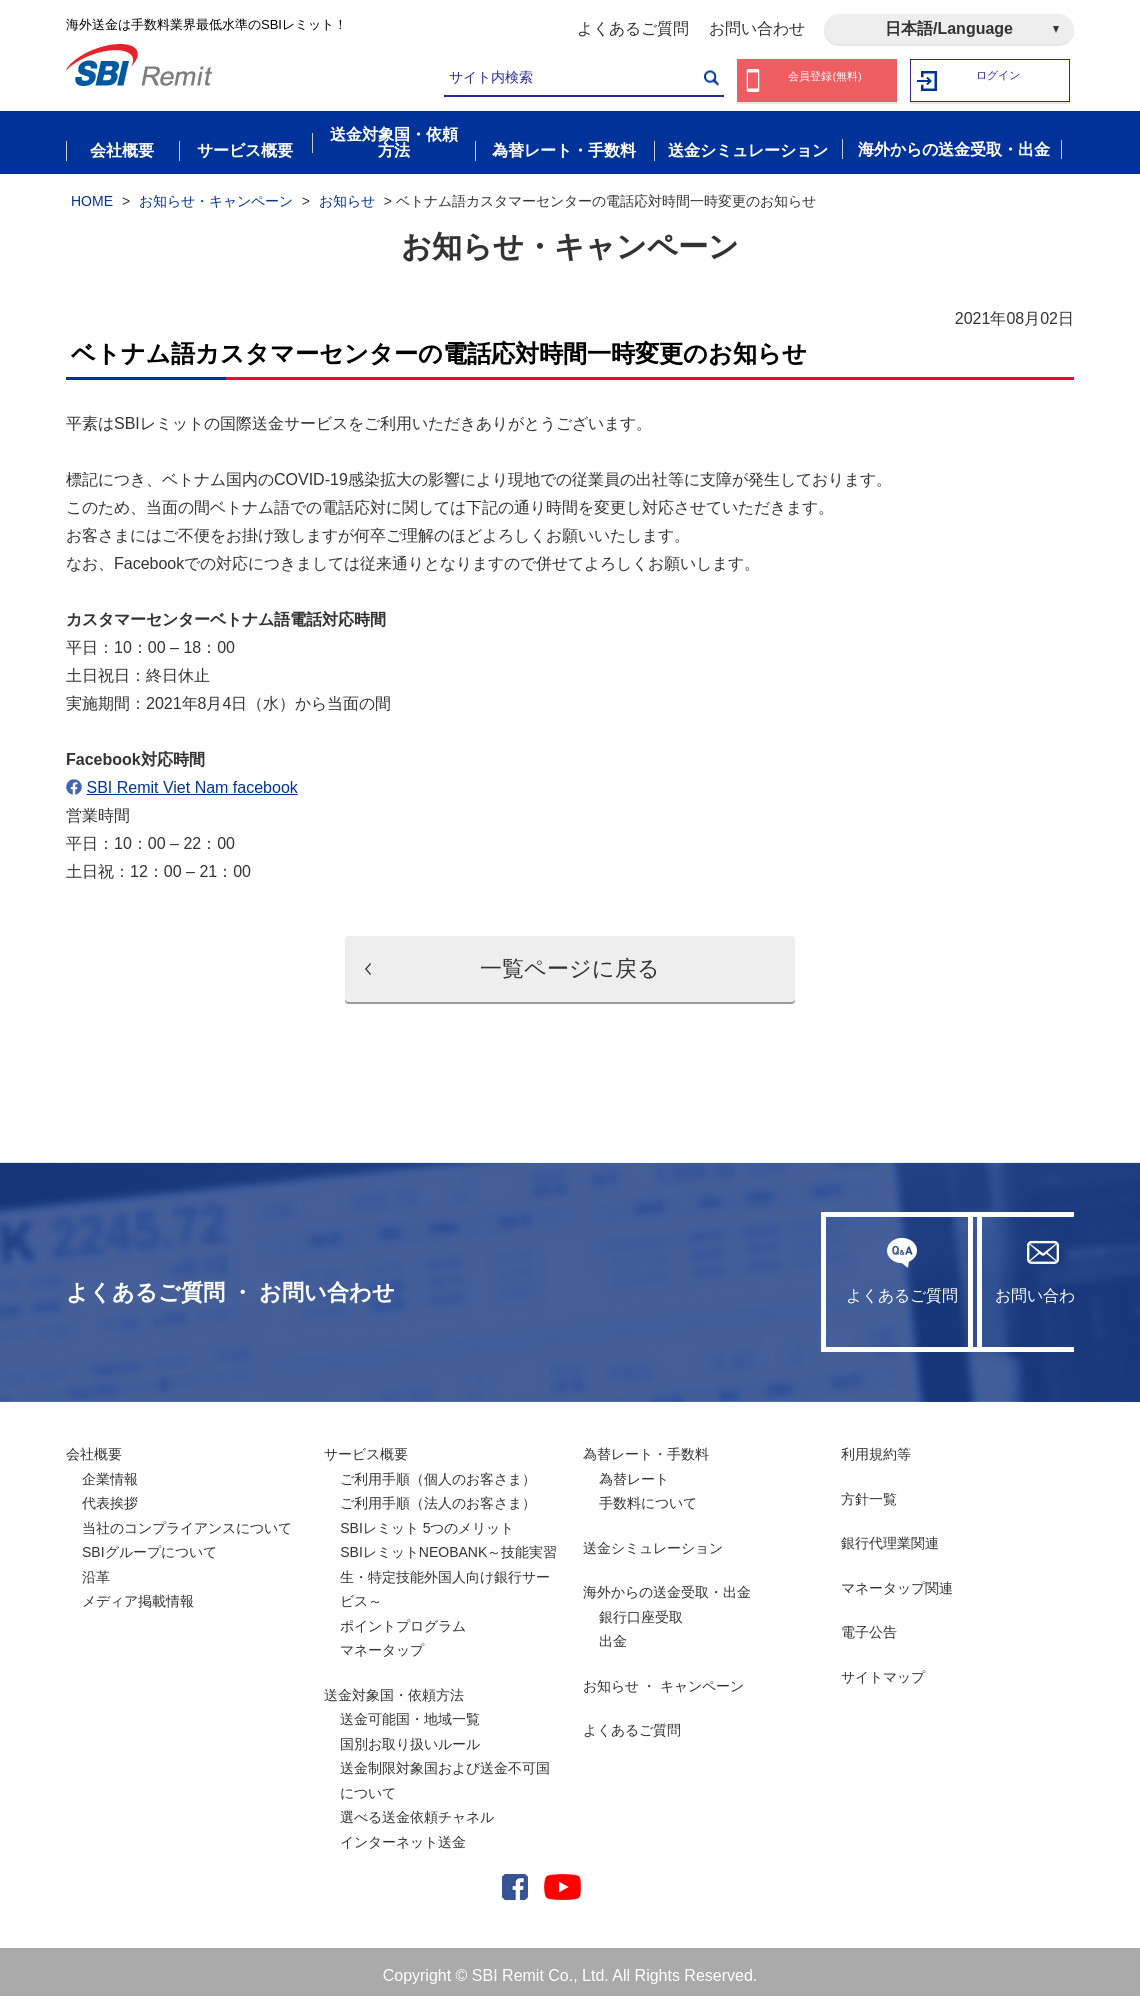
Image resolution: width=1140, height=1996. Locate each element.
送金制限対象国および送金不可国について (445, 1772)
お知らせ (347, 193)
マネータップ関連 (897, 1580)
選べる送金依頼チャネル (417, 1809)
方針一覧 (869, 1491)
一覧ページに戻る (570, 960)
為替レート (634, 1471)
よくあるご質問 (633, 28)
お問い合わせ (757, 28)
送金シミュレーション (653, 1540)
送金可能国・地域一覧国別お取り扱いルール (410, 1723)
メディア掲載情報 (138, 1593)
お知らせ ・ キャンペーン (664, 1678)
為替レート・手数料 (646, 1446)
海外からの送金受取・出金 (667, 1584)
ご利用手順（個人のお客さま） (438, 1471)
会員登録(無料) (825, 80)
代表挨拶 (110, 1495)
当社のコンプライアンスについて (187, 1520)
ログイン (999, 80)
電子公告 (869, 1624)
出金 (613, 1633)
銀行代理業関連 (890, 1535)
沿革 (96, 1569)
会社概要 (94, 1446)
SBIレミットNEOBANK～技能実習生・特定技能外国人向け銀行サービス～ (448, 1568)
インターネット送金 (403, 1834)
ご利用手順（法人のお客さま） (438, 1495)
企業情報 (110, 1471)
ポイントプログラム (403, 1618)
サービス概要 (366, 1446)
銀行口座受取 (641, 1609)
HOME (92, 193)
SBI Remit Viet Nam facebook (191, 779)
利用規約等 (876, 1446)
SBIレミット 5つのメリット (427, 1520)
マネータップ (382, 1642)
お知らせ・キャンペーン (216, 193)
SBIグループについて (149, 1544)
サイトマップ (883, 1669)
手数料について (648, 1495)
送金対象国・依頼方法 (394, 1687)
